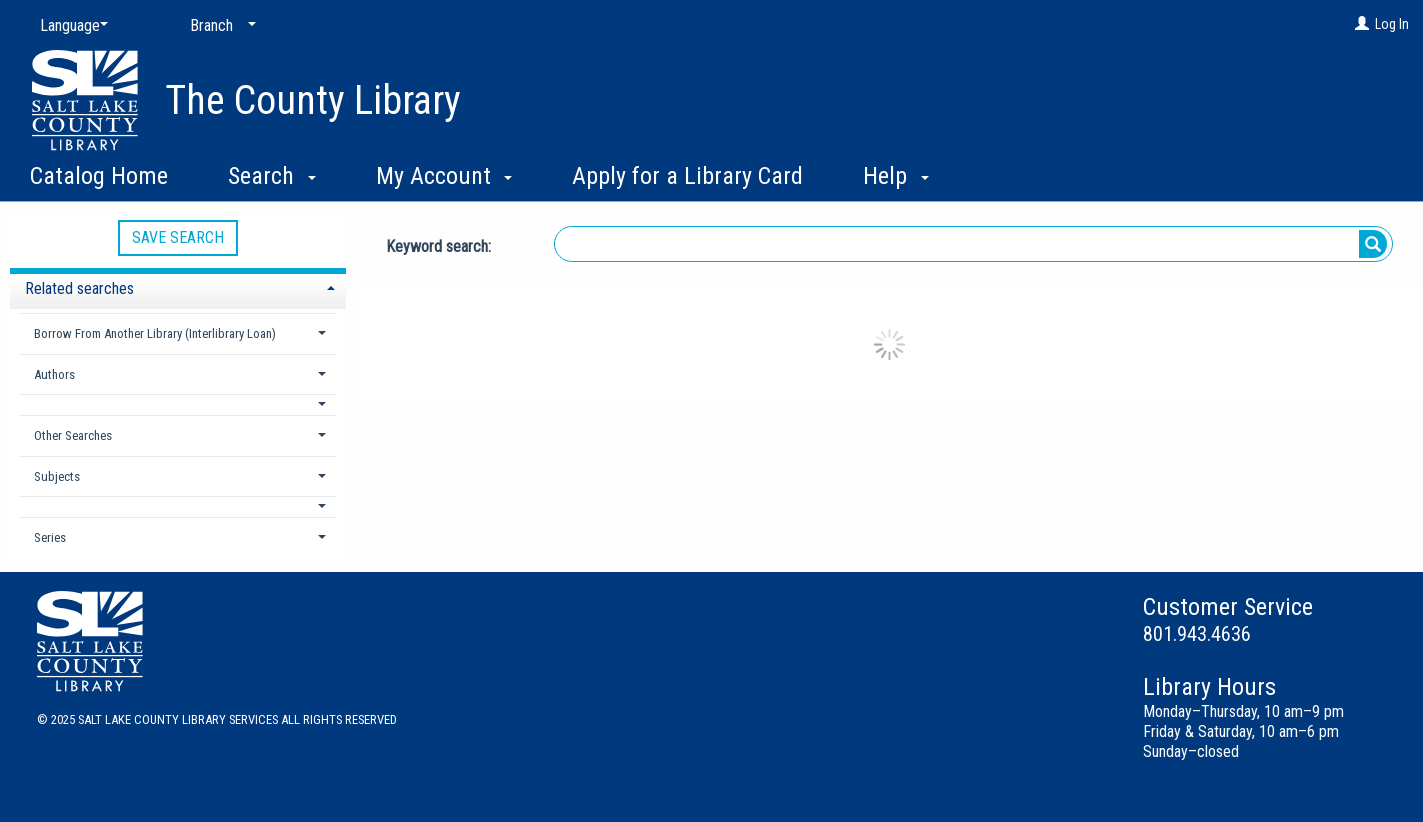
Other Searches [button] (73, 435)
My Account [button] (444, 176)
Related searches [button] (79, 288)
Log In (1392, 24)
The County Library (313, 100)
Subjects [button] (57, 476)
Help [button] (896, 176)
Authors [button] (54, 374)
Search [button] (272, 176)
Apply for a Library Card (687, 176)
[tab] (178, 286)
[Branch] (219, 26)
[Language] (70, 26)
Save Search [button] (178, 237)
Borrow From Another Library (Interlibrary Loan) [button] (155, 333)
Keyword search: (440, 246)
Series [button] (50, 537)
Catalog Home (99, 176)
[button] (178, 404)
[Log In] (1362, 24)
